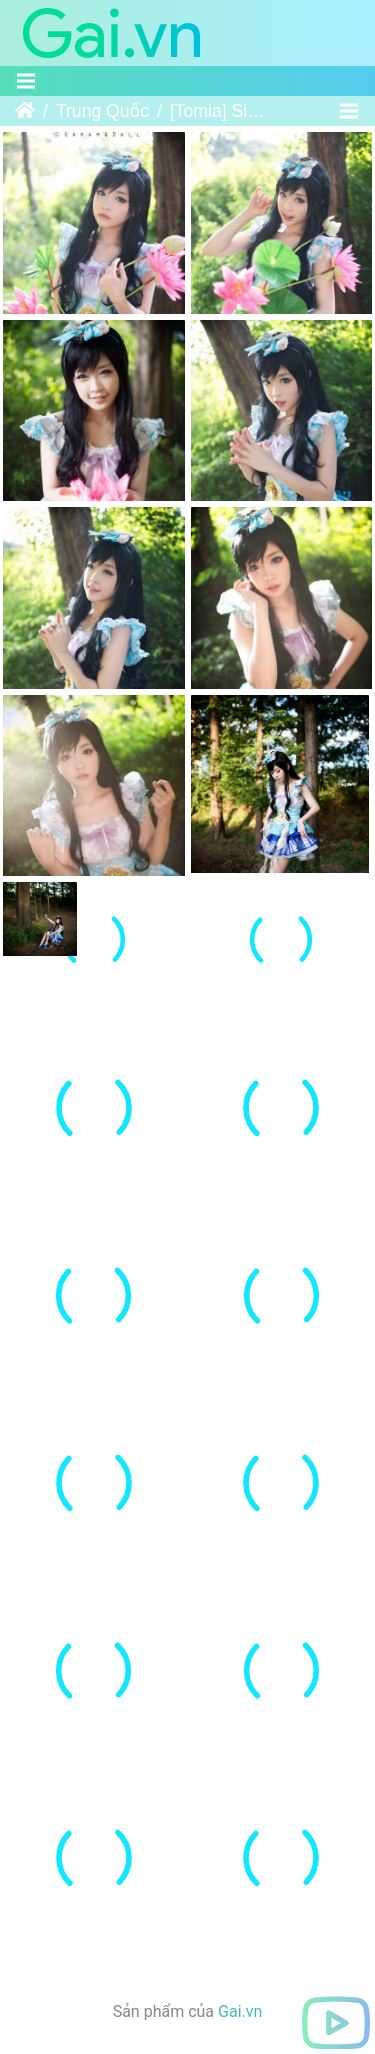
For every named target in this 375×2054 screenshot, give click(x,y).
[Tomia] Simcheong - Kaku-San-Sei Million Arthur (224, 111)
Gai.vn (240, 2028)
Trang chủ (25, 111)
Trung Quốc (102, 111)
